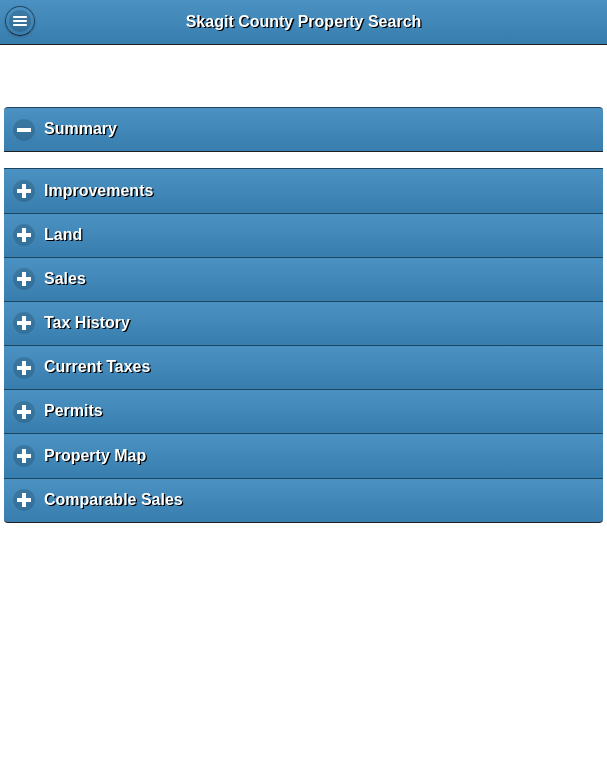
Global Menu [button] (20, 21)
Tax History (92, 329)
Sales (70, 285)
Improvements (103, 197)
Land (68, 241)
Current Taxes (102, 373)
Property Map (100, 462)
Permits (78, 417)
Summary (85, 135)
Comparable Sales (118, 506)
